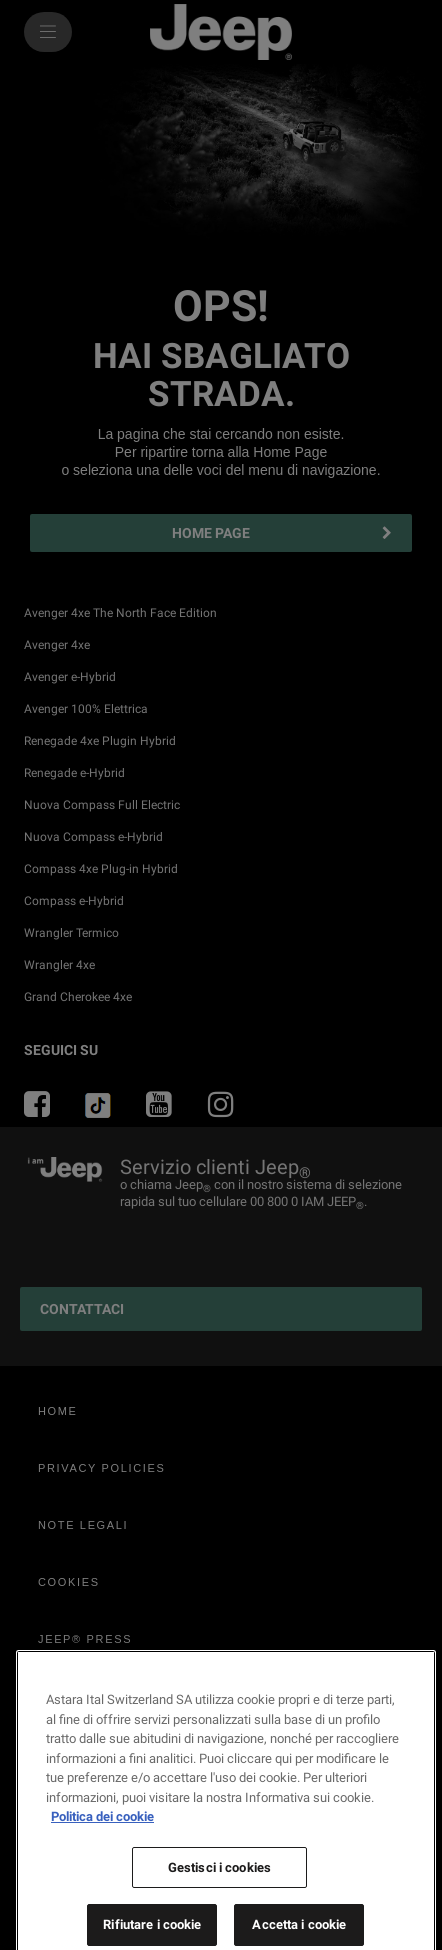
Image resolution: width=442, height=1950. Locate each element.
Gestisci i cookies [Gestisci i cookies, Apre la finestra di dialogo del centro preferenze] (219, 1918)
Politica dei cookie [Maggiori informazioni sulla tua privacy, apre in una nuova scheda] (102, 1867)
